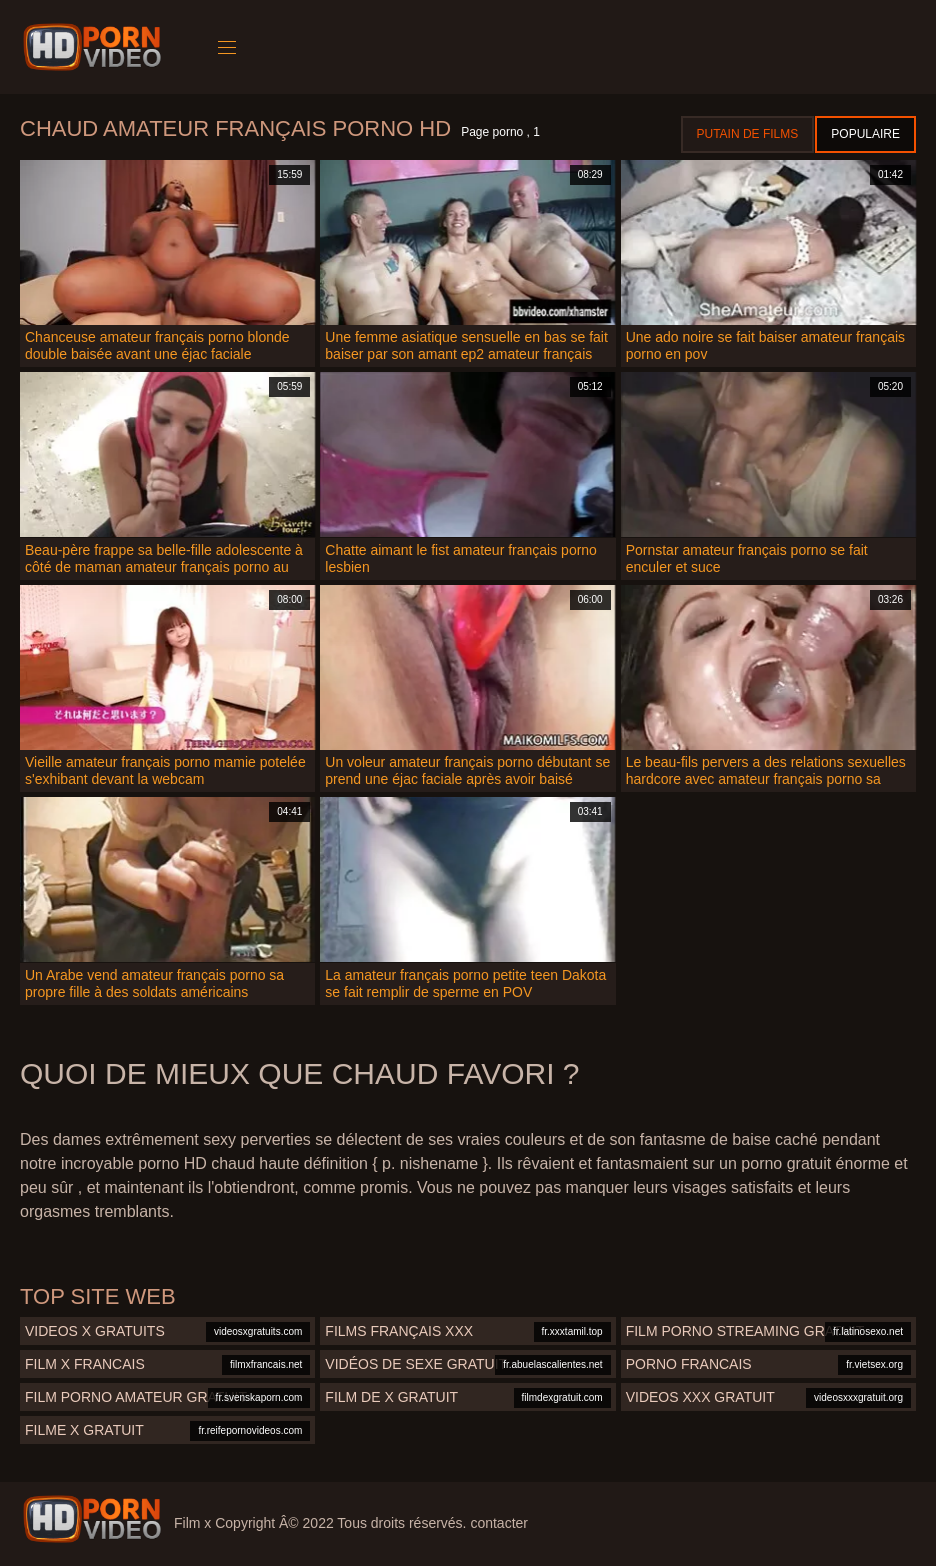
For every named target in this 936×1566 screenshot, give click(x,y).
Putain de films (748, 134)
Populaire (865, 134)
